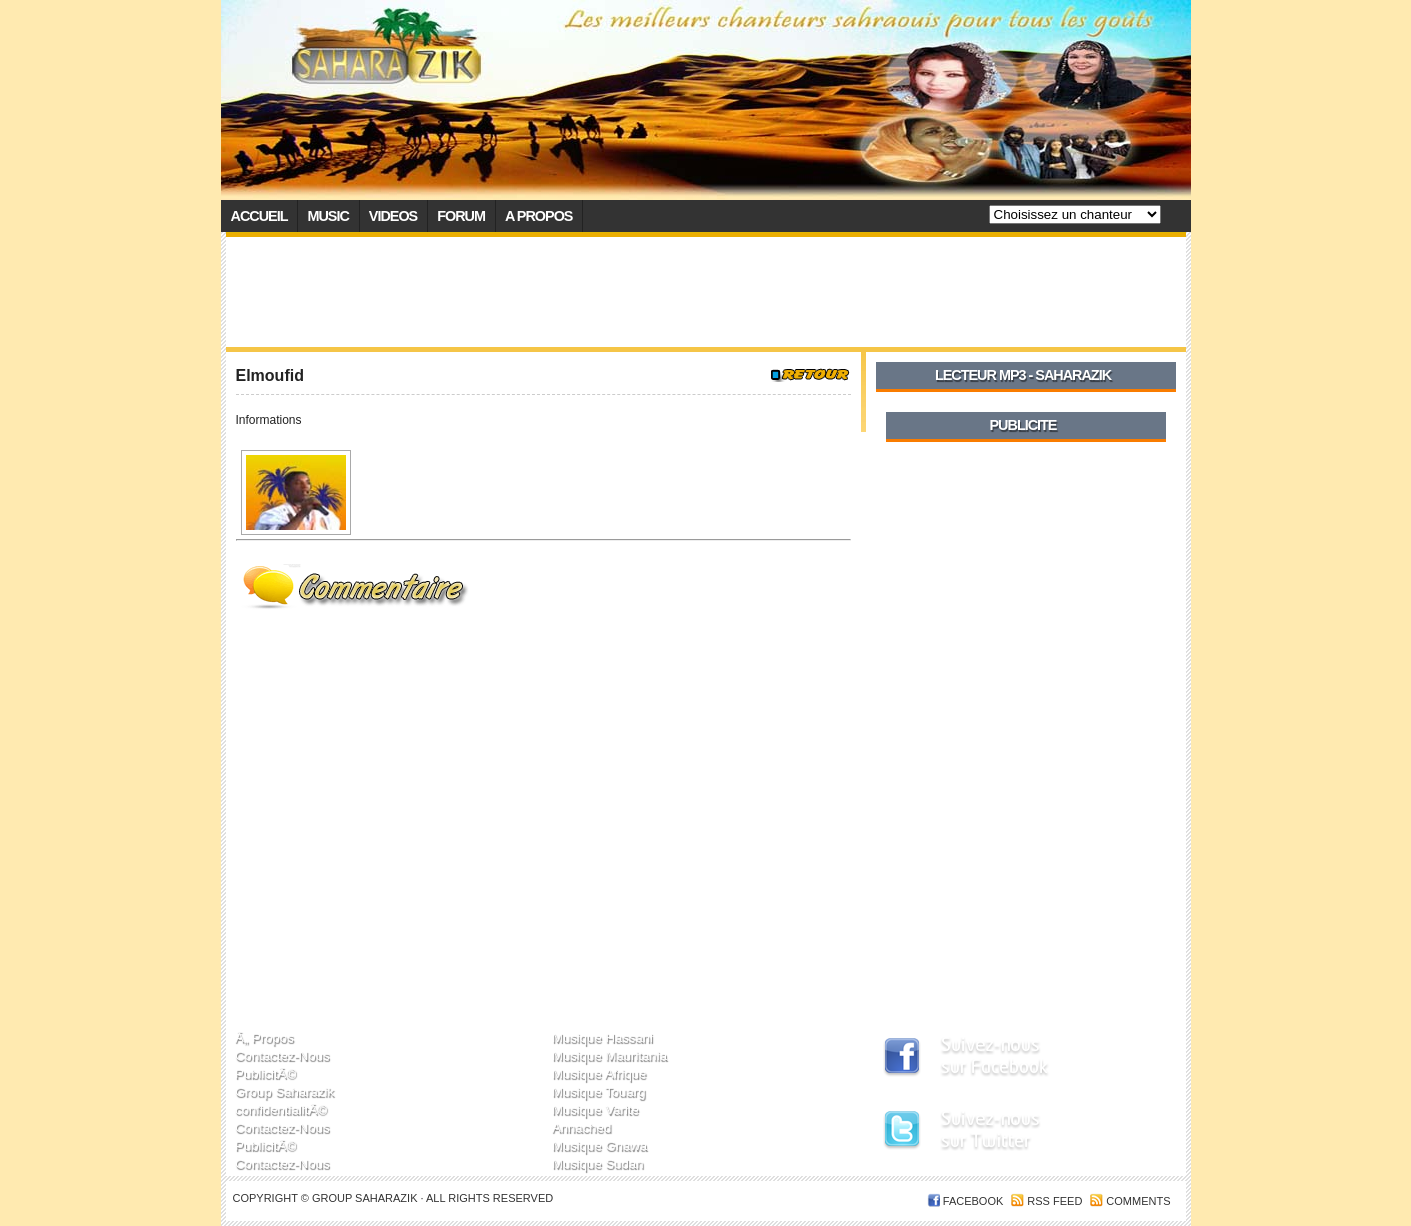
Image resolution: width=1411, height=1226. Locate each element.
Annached (581, 1127)
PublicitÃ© (265, 1073)
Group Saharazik (284, 1091)
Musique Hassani (602, 1037)
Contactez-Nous (282, 1055)
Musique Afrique (599, 1073)
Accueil (259, 216)
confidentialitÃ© (281, 1109)
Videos (393, 216)
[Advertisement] (706, 292)
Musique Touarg (599, 1091)
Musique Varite (595, 1109)
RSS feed (1054, 1201)
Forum (461, 216)
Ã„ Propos (264, 1037)
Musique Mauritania (609, 1055)
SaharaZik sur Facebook (1011, 1058)
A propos (538, 216)
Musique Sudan (598, 1163)
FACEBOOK (973, 1201)
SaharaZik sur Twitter (1011, 1133)
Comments (1138, 1201)
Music (327, 216)
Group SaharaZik (366, 1198)
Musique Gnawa (599, 1145)
